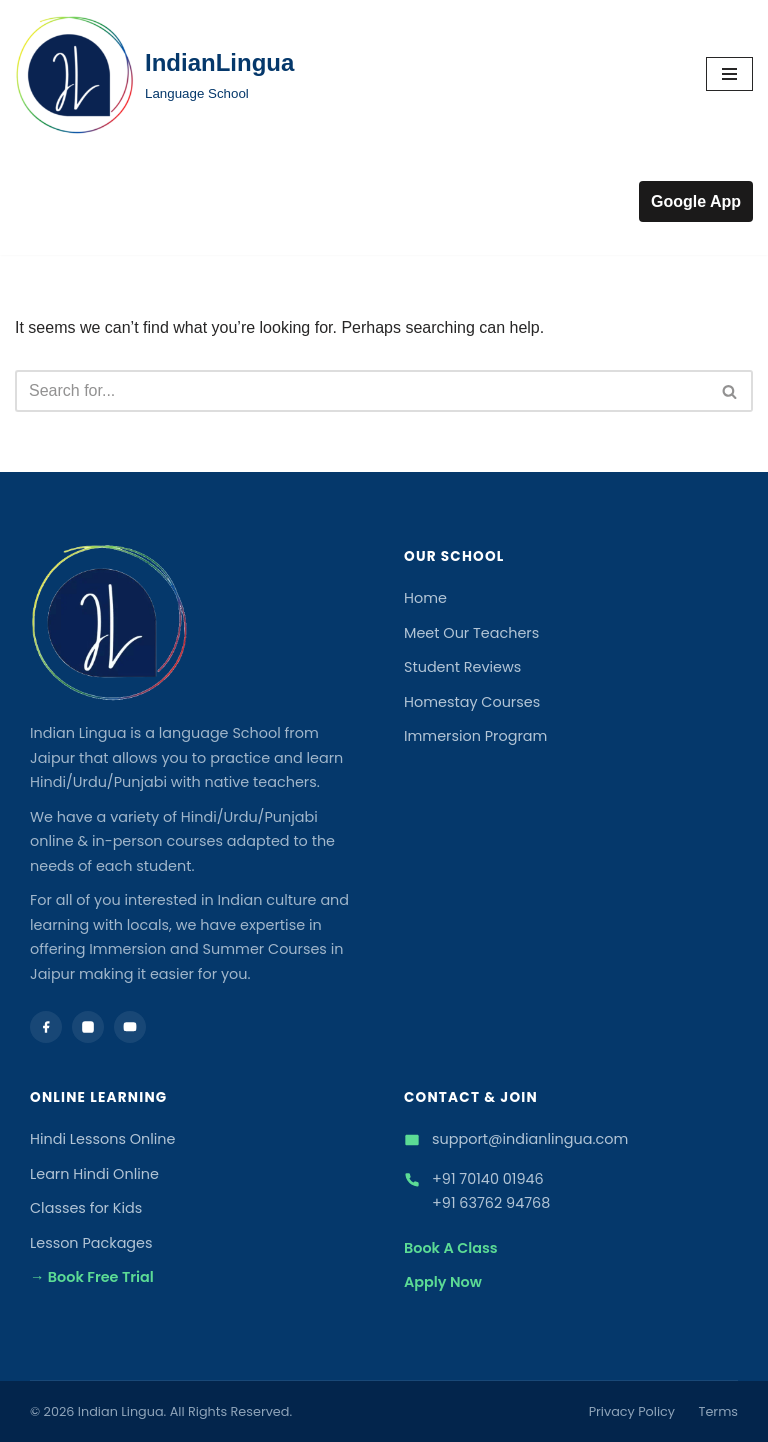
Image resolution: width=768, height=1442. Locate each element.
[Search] (361, 391)
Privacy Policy (632, 1411)
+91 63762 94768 (491, 1203)
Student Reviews (462, 667)
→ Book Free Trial (92, 1277)
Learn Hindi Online (94, 1174)
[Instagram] (88, 1027)
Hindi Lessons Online (103, 1139)
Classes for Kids (86, 1208)
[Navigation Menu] (729, 74)
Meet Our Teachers (471, 633)
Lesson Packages (91, 1243)
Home (425, 598)
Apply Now (443, 1282)
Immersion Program (475, 736)
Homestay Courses (472, 702)
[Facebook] (46, 1027)
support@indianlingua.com (530, 1139)
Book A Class (451, 1248)
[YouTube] (130, 1027)
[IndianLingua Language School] (154, 74)
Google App (696, 201)
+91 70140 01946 (488, 1179)
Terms (719, 1411)
